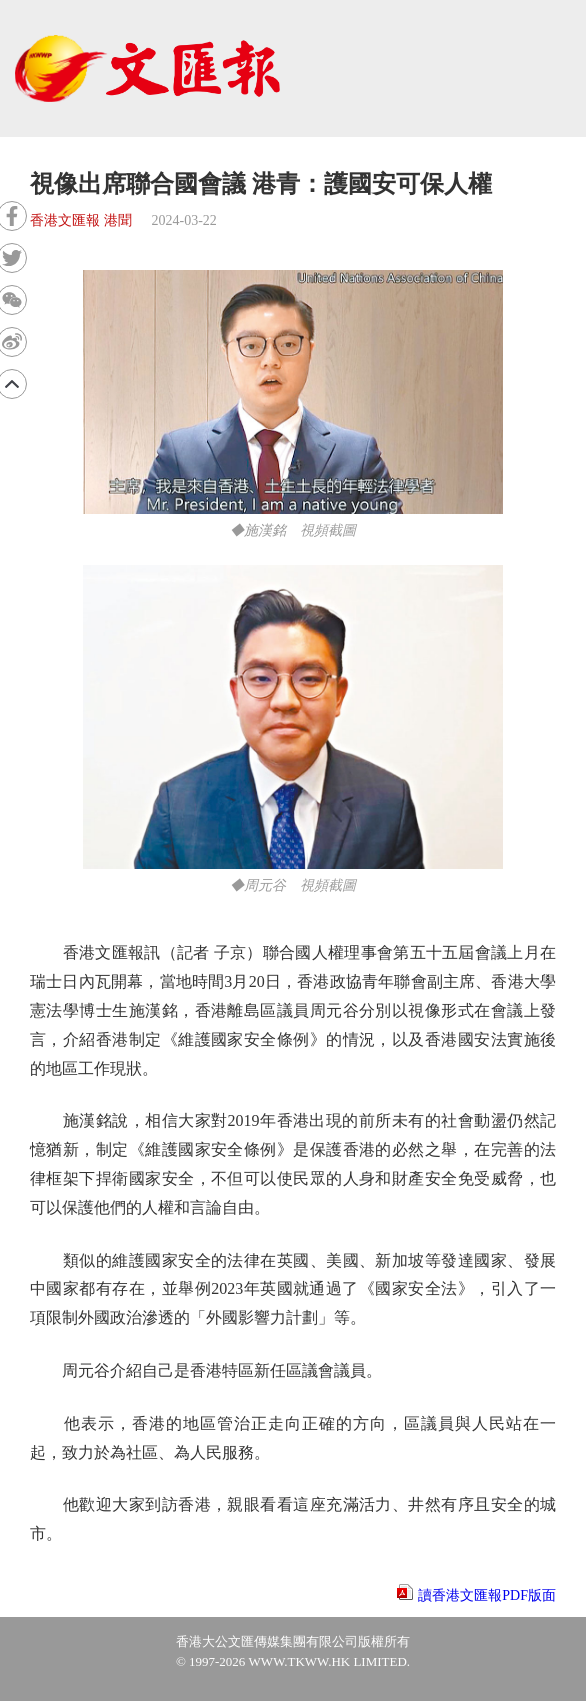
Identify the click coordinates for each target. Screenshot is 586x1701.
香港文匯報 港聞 (81, 220)
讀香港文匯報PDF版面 (487, 1595)
